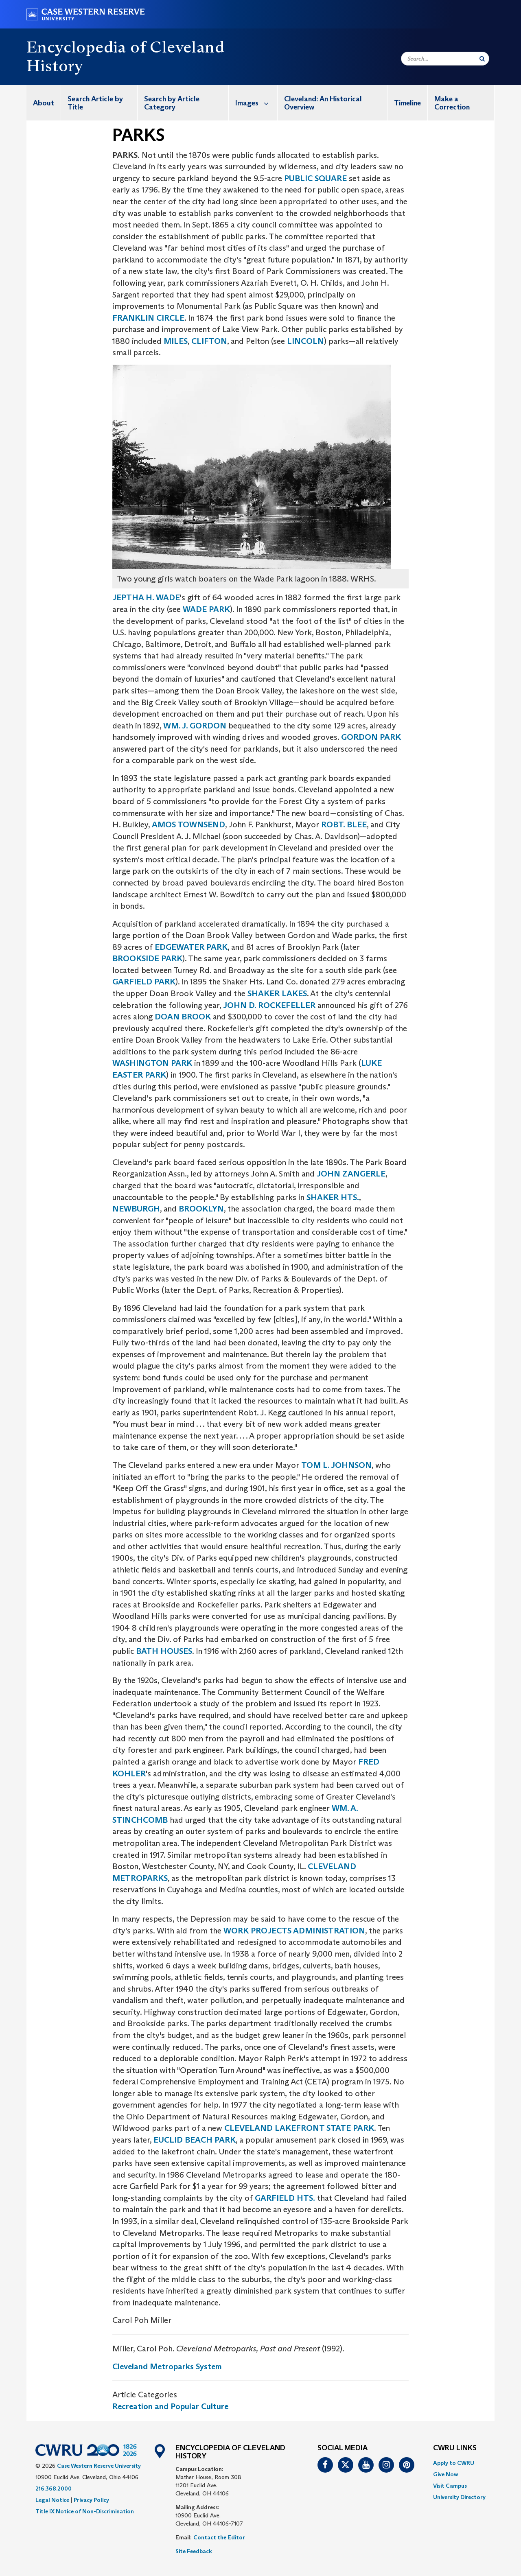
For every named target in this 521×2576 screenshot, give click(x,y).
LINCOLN (305, 341)
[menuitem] (43, 102)
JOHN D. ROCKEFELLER (270, 1005)
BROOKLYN (201, 1209)
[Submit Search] (482, 59)
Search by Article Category (171, 103)
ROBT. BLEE (344, 824)
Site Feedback (193, 2551)
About (43, 102)
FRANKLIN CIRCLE (148, 318)
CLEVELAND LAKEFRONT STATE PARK (299, 2128)
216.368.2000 (53, 2488)
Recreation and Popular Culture (170, 2406)
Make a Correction (452, 103)
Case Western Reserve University (99, 2465)
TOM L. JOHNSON (336, 1465)
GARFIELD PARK (143, 981)
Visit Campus (450, 2485)
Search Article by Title (95, 103)
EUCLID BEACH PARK (194, 2140)
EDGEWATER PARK (191, 947)
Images (256, 102)
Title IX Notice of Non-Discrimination (84, 2511)
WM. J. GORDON (194, 725)
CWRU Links (455, 2448)
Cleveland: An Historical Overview (323, 103)
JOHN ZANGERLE (351, 1174)
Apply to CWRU (453, 2463)
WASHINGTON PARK (152, 1063)
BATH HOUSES (164, 1651)
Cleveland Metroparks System (167, 2366)
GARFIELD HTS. (285, 2198)
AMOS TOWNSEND (188, 824)
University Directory (459, 2497)
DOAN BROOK (183, 1016)
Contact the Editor (219, 2537)
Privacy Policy (91, 2500)
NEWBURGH (136, 1209)
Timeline (407, 102)
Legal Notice (52, 2500)
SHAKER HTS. (332, 1197)
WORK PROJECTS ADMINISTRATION (294, 1930)
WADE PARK (206, 609)
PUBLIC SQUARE (315, 178)
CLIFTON (209, 341)
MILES (176, 341)
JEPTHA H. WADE (146, 597)
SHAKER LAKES (277, 993)
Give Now (445, 2474)
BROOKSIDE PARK (147, 958)
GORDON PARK (371, 737)
